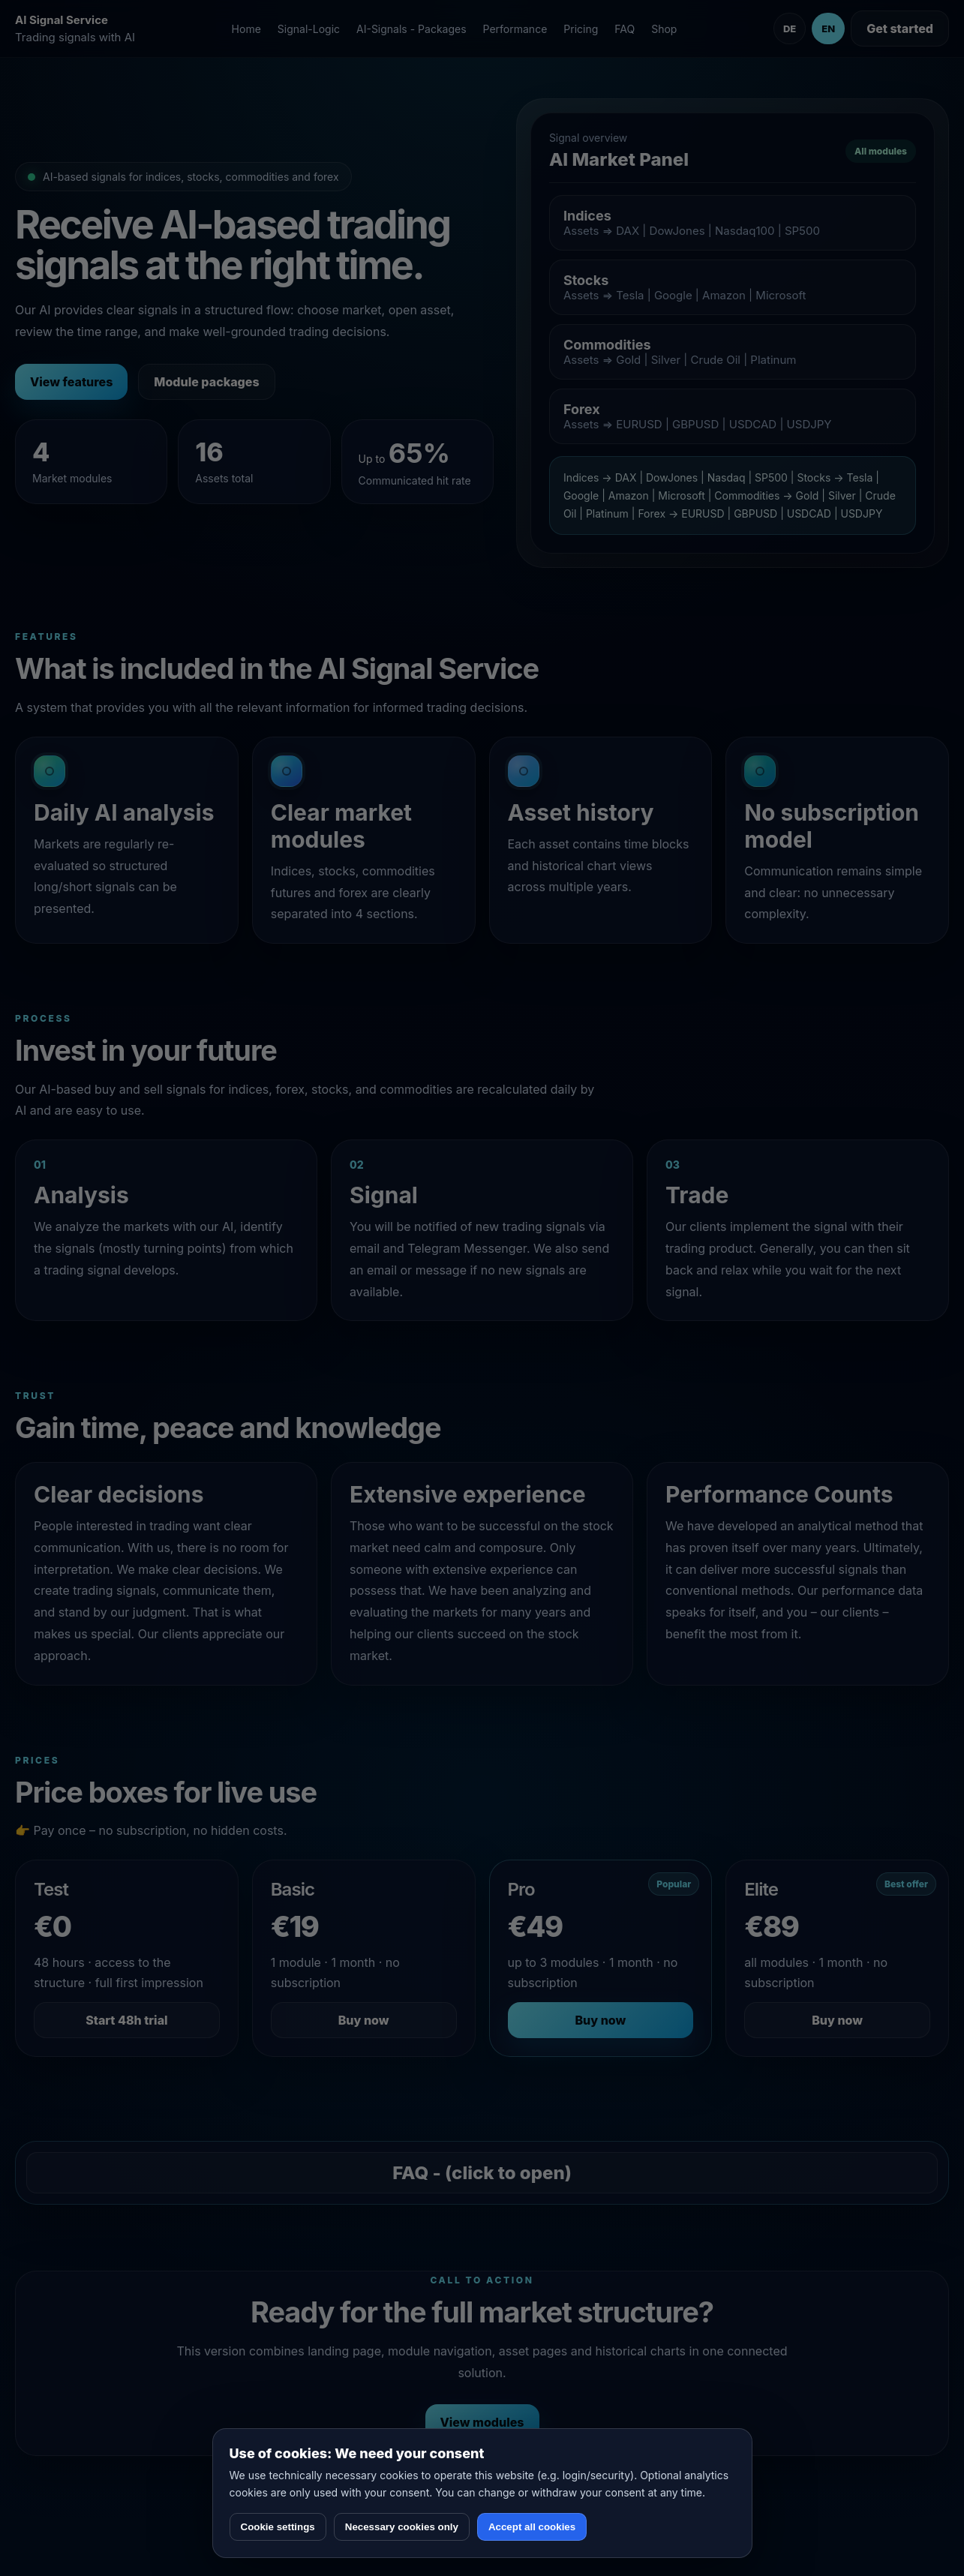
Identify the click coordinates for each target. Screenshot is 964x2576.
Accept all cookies (531, 2526)
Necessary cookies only (401, 2526)
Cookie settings (278, 2526)
